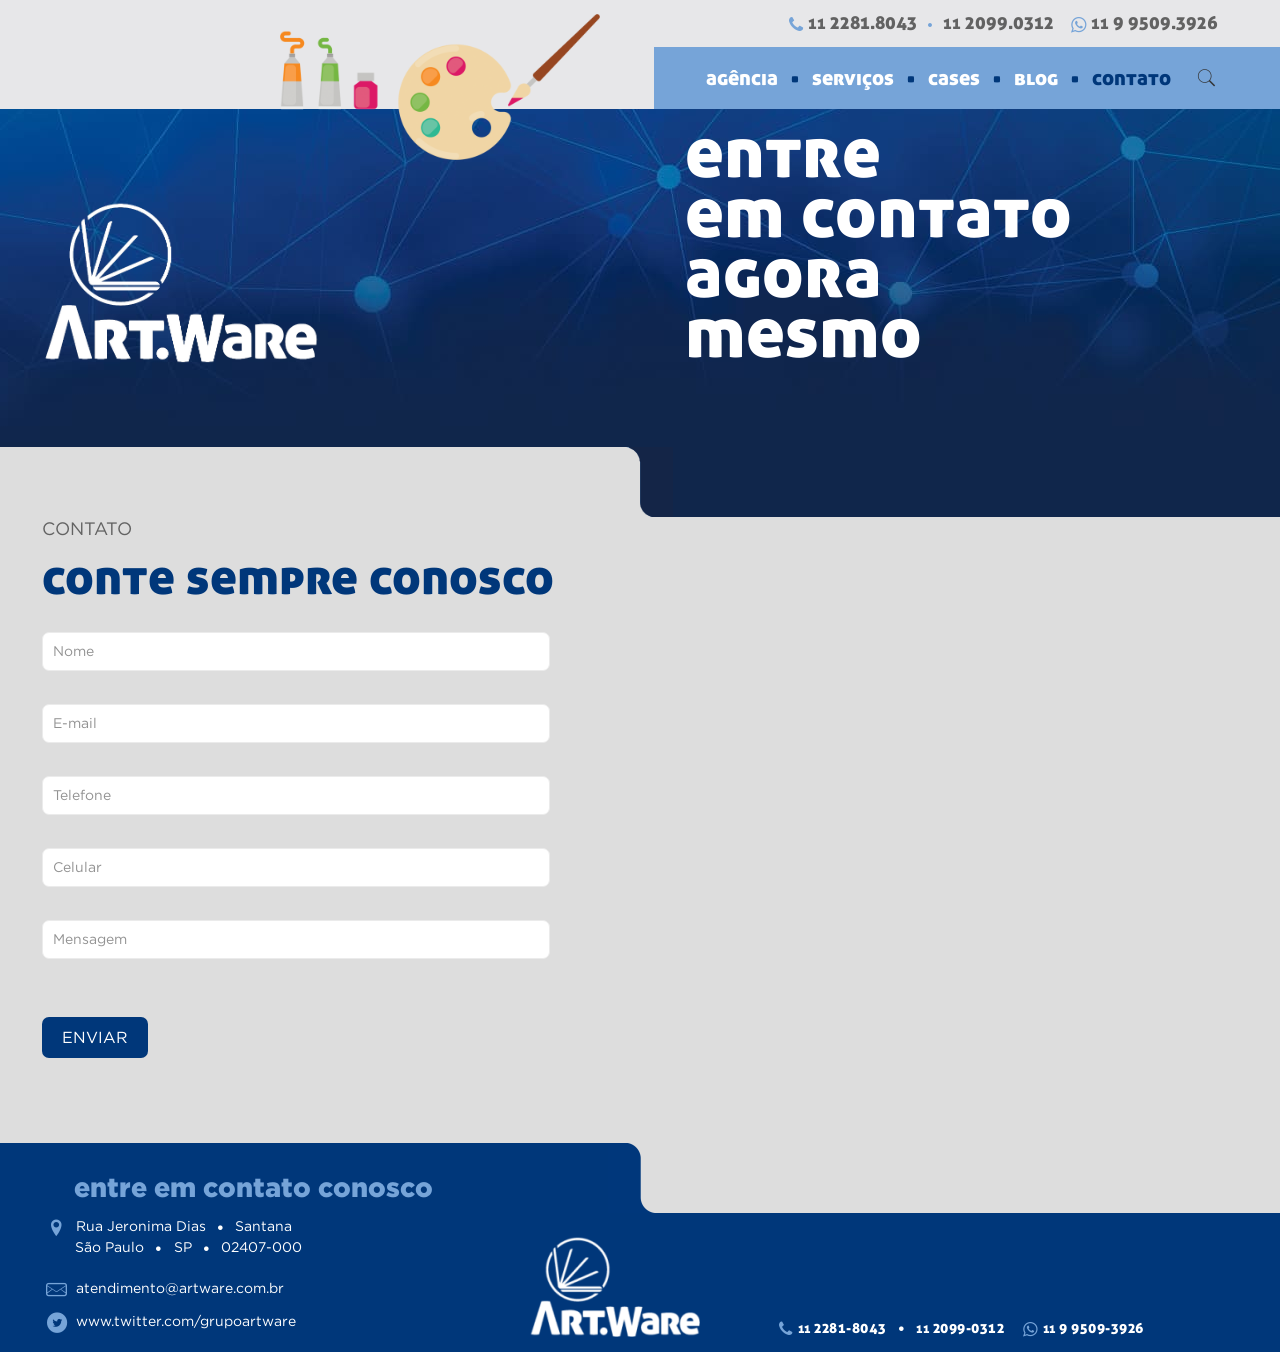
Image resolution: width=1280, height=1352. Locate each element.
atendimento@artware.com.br (180, 1288)
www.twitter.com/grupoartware (186, 1321)
